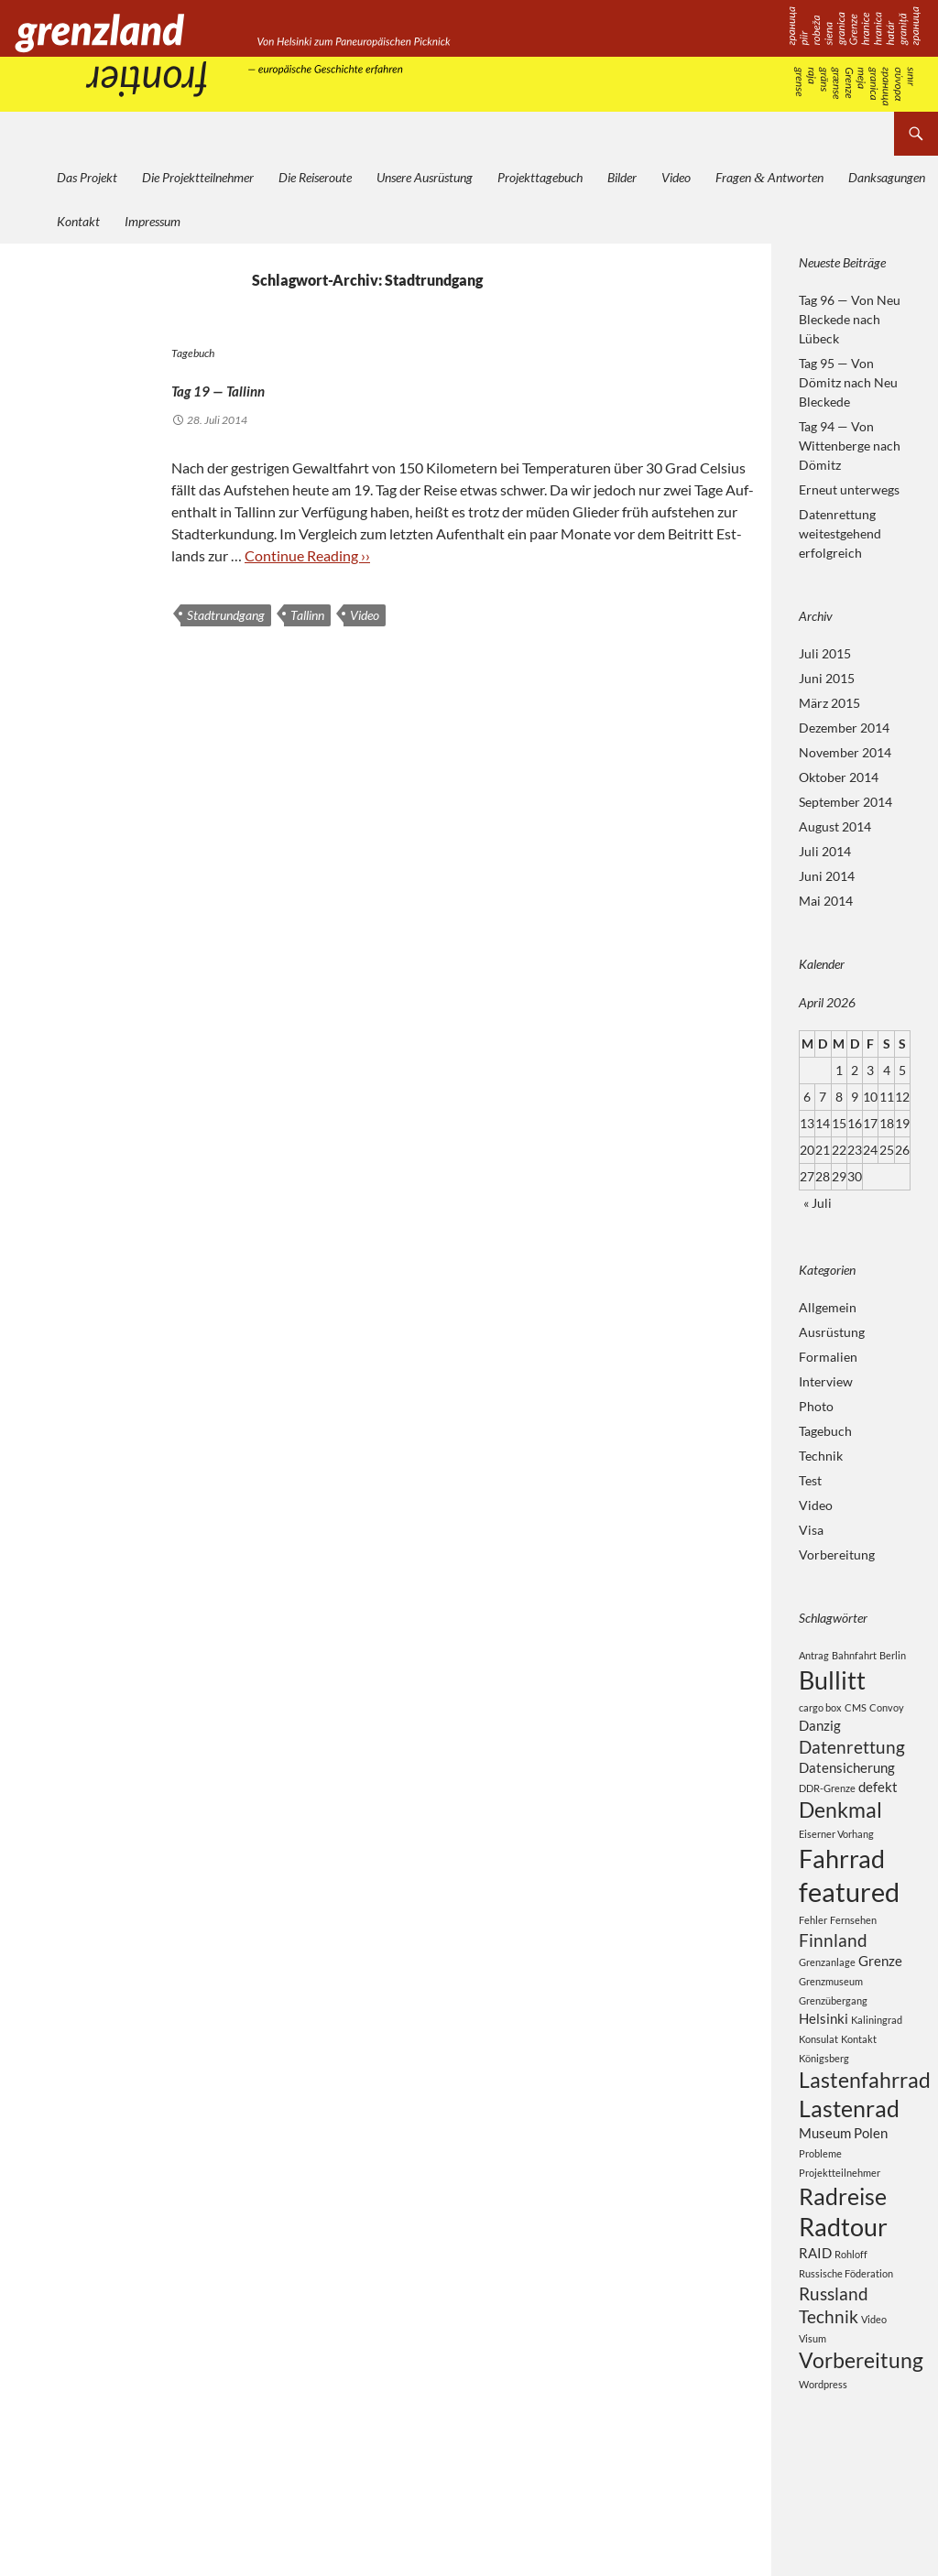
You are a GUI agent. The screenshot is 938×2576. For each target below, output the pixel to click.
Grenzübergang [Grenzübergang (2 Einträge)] (833, 2036)
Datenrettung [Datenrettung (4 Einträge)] (852, 1755)
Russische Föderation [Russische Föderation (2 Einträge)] (846, 2335)
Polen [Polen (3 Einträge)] (871, 2180)
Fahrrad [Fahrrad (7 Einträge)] (842, 1880)
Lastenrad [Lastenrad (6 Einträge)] (849, 2153)
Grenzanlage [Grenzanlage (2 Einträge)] (827, 1997)
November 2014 (845, 752)
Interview (826, 1381)
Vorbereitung (837, 1554)
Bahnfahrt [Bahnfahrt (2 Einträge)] (854, 1655)
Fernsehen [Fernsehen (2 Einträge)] (853, 1950)
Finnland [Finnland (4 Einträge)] (833, 1972)
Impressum (152, 221)
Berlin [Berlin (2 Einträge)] (892, 1655)
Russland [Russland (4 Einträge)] (833, 2356)
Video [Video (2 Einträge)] (874, 2386)
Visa (811, 1530)
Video (676, 177)
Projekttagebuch (540, 177)
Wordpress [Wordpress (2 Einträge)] (823, 2457)
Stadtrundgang (226, 615)
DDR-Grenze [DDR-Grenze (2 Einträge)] (827, 1802)
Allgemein (827, 1307)
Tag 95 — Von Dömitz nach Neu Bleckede (848, 382)
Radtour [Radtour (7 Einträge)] (843, 2283)
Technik (821, 1455)
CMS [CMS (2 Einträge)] (856, 1712)
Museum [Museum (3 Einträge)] (825, 2180)
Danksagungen (886, 177)
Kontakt (78, 221)
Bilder (622, 177)
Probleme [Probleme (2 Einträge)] (820, 2202)
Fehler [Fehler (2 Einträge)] (813, 1950)
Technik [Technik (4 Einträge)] (828, 2383)
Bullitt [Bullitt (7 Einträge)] (832, 1683)
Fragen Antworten (769, 177)
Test (810, 1480)
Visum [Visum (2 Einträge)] (812, 2407)
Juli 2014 (825, 851)
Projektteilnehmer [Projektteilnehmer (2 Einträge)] (839, 2221)
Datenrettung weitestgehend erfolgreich (840, 533)
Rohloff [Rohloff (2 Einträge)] (850, 2314)
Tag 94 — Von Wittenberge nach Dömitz (849, 445)
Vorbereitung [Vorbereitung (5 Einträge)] (861, 2430)
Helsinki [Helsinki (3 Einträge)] (823, 2055)
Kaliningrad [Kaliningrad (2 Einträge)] (876, 2056)
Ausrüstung (832, 1332)
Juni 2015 (827, 678)
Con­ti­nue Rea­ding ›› (307, 555)
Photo (816, 1406)
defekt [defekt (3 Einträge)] (878, 1800)
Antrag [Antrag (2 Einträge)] (814, 1655)
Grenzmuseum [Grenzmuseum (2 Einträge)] (831, 2017)
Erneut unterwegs (849, 489)
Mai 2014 (826, 900)
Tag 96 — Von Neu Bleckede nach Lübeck (849, 319)
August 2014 (835, 826)
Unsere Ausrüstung (424, 177)
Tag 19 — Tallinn (273, 384)
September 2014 (845, 802)
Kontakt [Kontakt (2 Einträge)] (859, 2076)
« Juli (817, 1203)
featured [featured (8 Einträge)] (849, 1919)
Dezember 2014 (844, 727)
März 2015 (829, 703)
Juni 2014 (827, 876)
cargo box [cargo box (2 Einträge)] (820, 1712)
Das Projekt (87, 177)
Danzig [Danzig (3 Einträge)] (820, 1731)
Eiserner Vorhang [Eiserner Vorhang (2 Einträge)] (836, 1853)
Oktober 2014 (838, 777)
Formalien (828, 1356)
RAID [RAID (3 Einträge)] (815, 2312)
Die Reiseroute (315, 177)
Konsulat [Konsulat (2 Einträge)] (818, 2076)
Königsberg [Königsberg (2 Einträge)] (824, 2096)
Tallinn (307, 615)
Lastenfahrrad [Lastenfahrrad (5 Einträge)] (865, 2119)
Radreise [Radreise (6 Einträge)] (843, 2247)
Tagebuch (192, 353)
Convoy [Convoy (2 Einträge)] (886, 1712)
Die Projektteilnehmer (198, 177)
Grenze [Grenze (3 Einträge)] (880, 1995)
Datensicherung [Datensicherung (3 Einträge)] (847, 1779)
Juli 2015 (825, 653)
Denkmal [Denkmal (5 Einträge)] (840, 1826)
